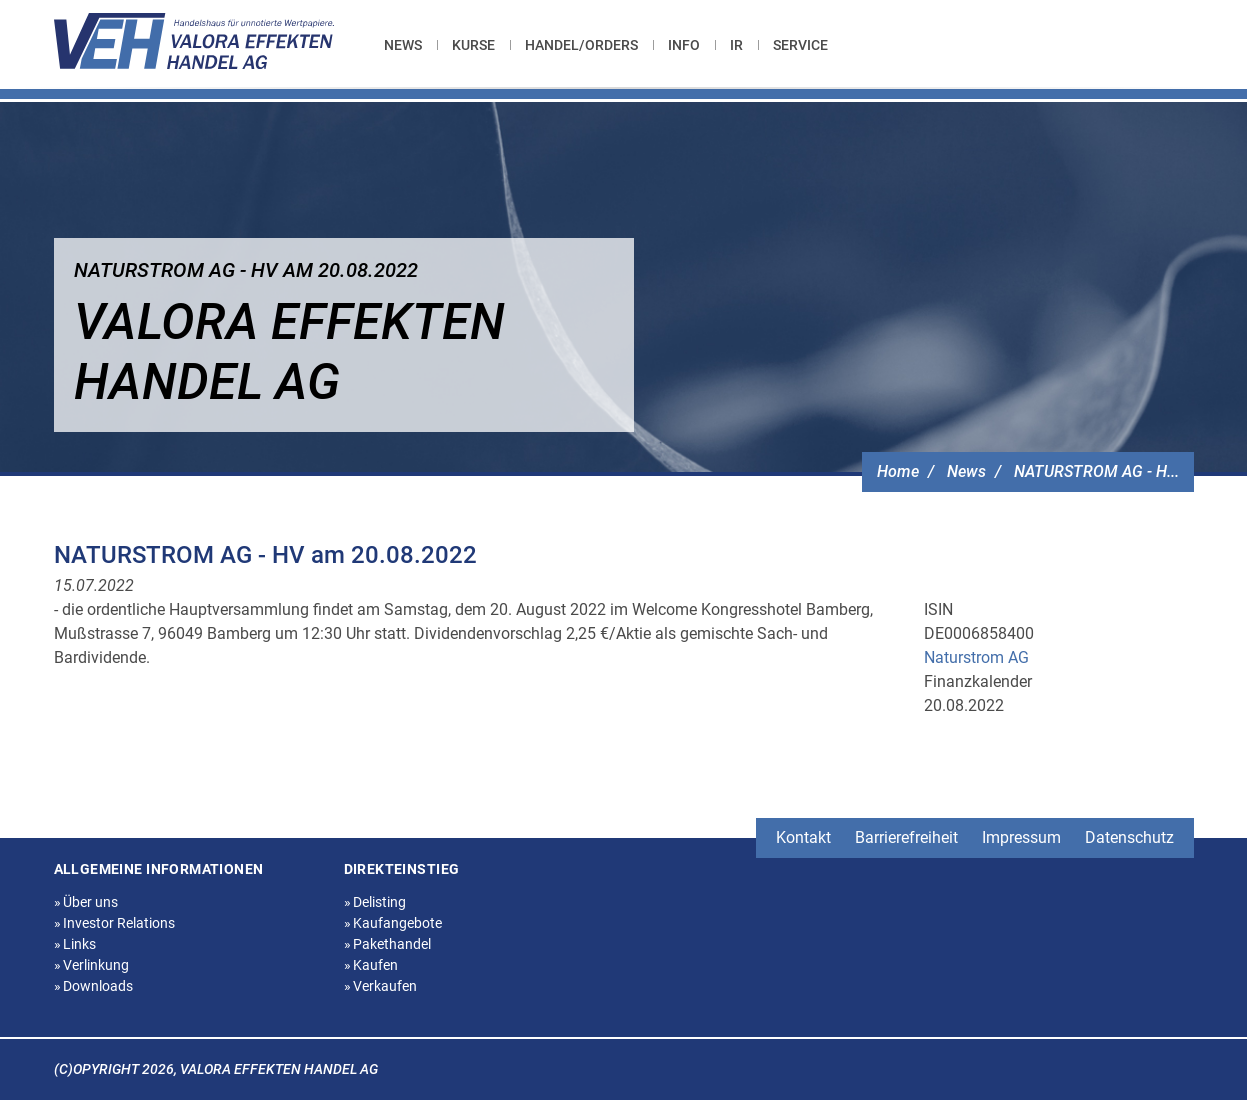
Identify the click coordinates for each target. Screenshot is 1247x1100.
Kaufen (371, 965)
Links (75, 944)
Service (800, 45)
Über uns (86, 902)
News (403, 45)
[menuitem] (410, 45)
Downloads (94, 986)
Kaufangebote (393, 923)
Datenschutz (1129, 837)
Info (684, 45)
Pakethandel (388, 944)
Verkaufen (381, 986)
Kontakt (803, 837)
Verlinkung (92, 965)
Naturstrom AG (976, 657)
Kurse (473, 45)
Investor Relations (115, 923)
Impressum (1021, 837)
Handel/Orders (581, 45)
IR (736, 45)
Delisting (375, 902)
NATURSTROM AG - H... (1096, 471)
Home (898, 471)
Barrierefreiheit (906, 837)
